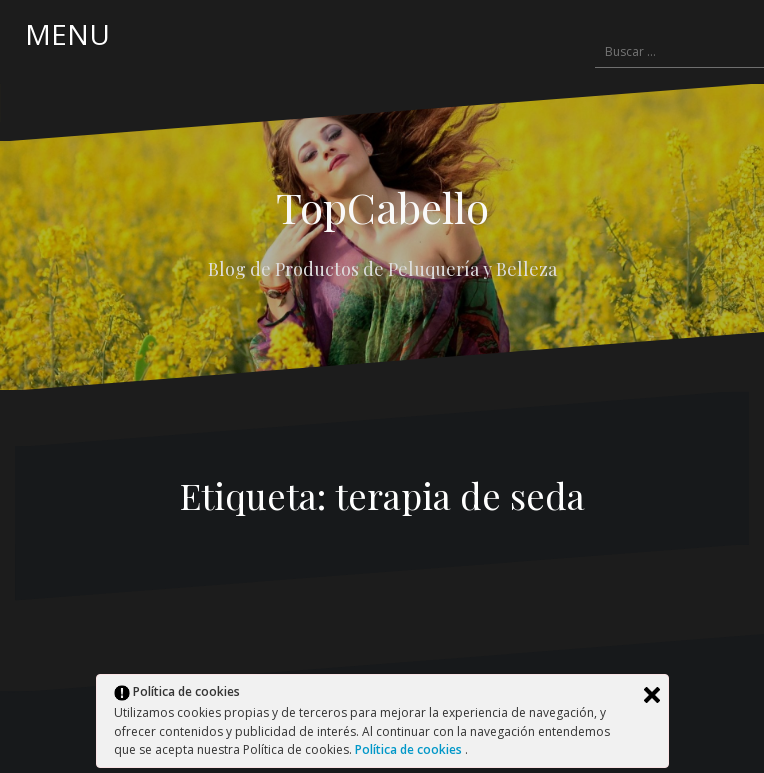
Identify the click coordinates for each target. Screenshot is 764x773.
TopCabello (382, 207)
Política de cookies (410, 749)
